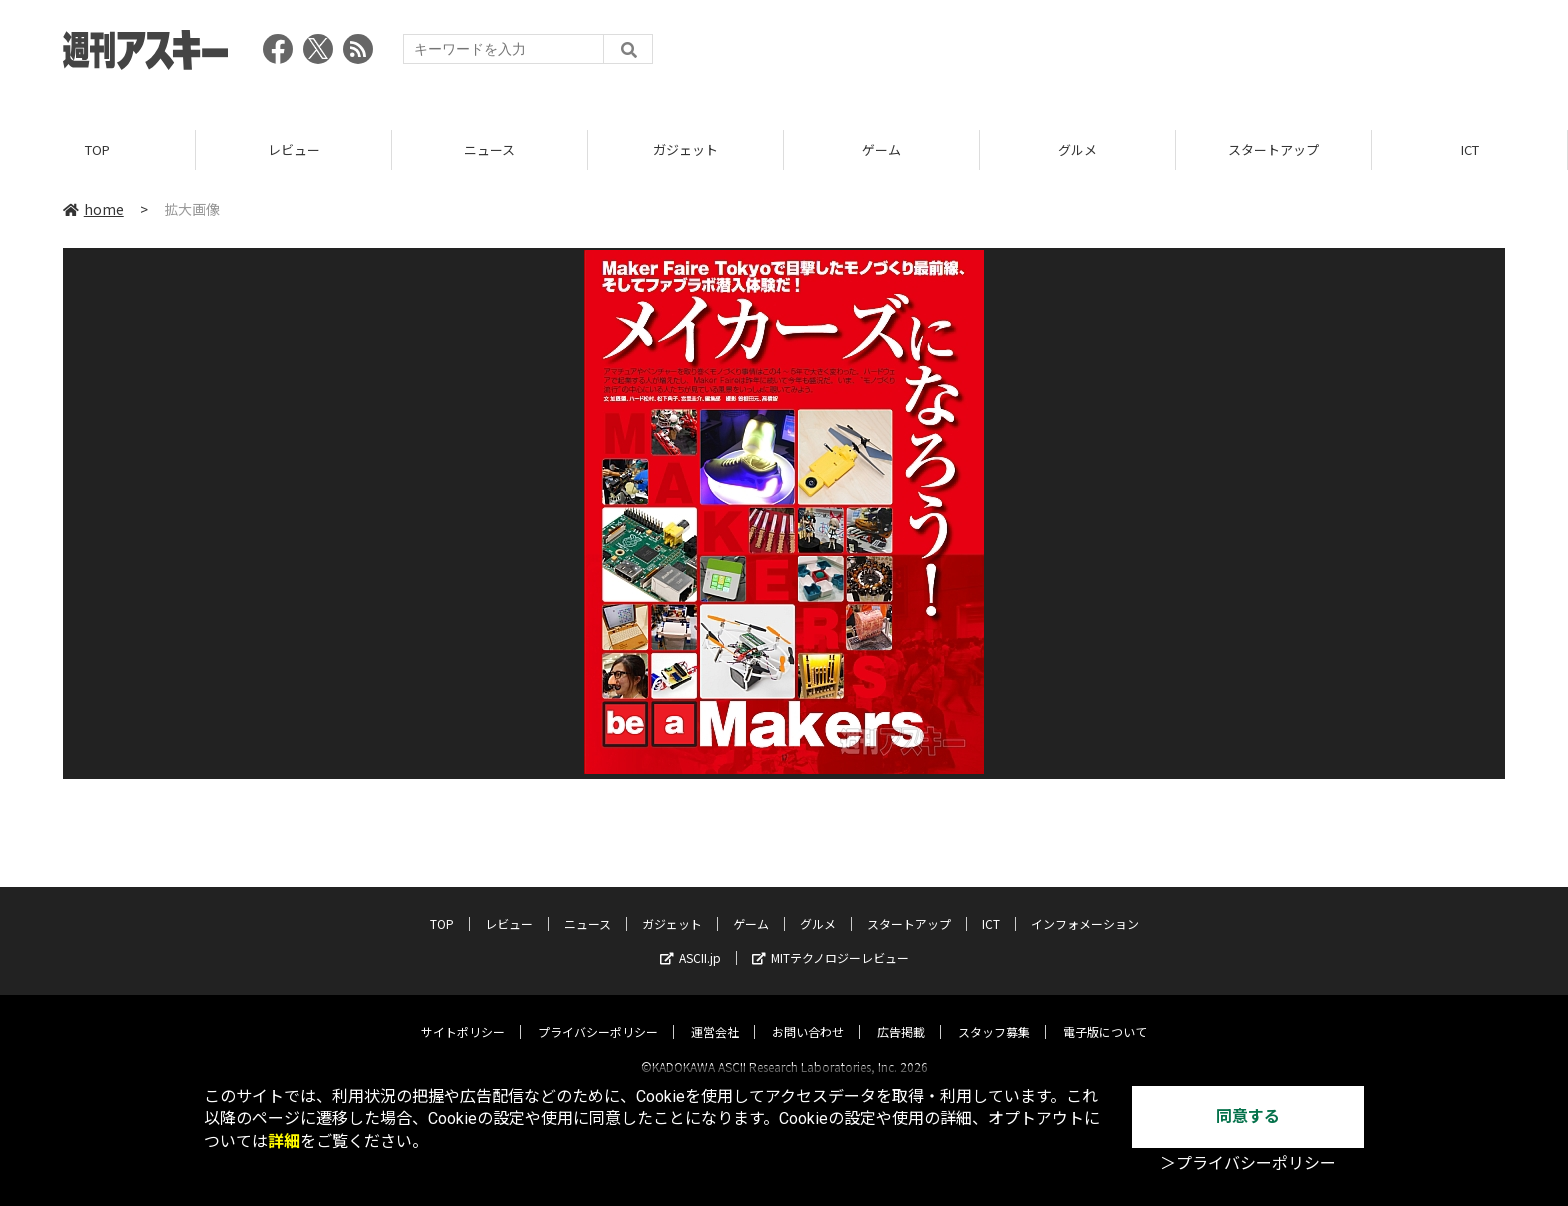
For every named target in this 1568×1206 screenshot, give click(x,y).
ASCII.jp (690, 939)
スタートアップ (1273, 149)
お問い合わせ (808, 1013)
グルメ (1077, 149)
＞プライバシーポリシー (1248, 1163)
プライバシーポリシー (598, 1013)
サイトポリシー (463, 1013)
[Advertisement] (1141, 55)
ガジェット (685, 149)
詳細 (284, 1141)
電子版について (1105, 1013)
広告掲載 (901, 1013)
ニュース (489, 149)
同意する (1248, 1116)
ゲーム (881, 149)
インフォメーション (1085, 905)
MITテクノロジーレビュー (830, 939)
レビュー (294, 149)
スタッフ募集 (994, 1013)
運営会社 (715, 1013)
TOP (97, 149)
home (93, 209)
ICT (1470, 149)
